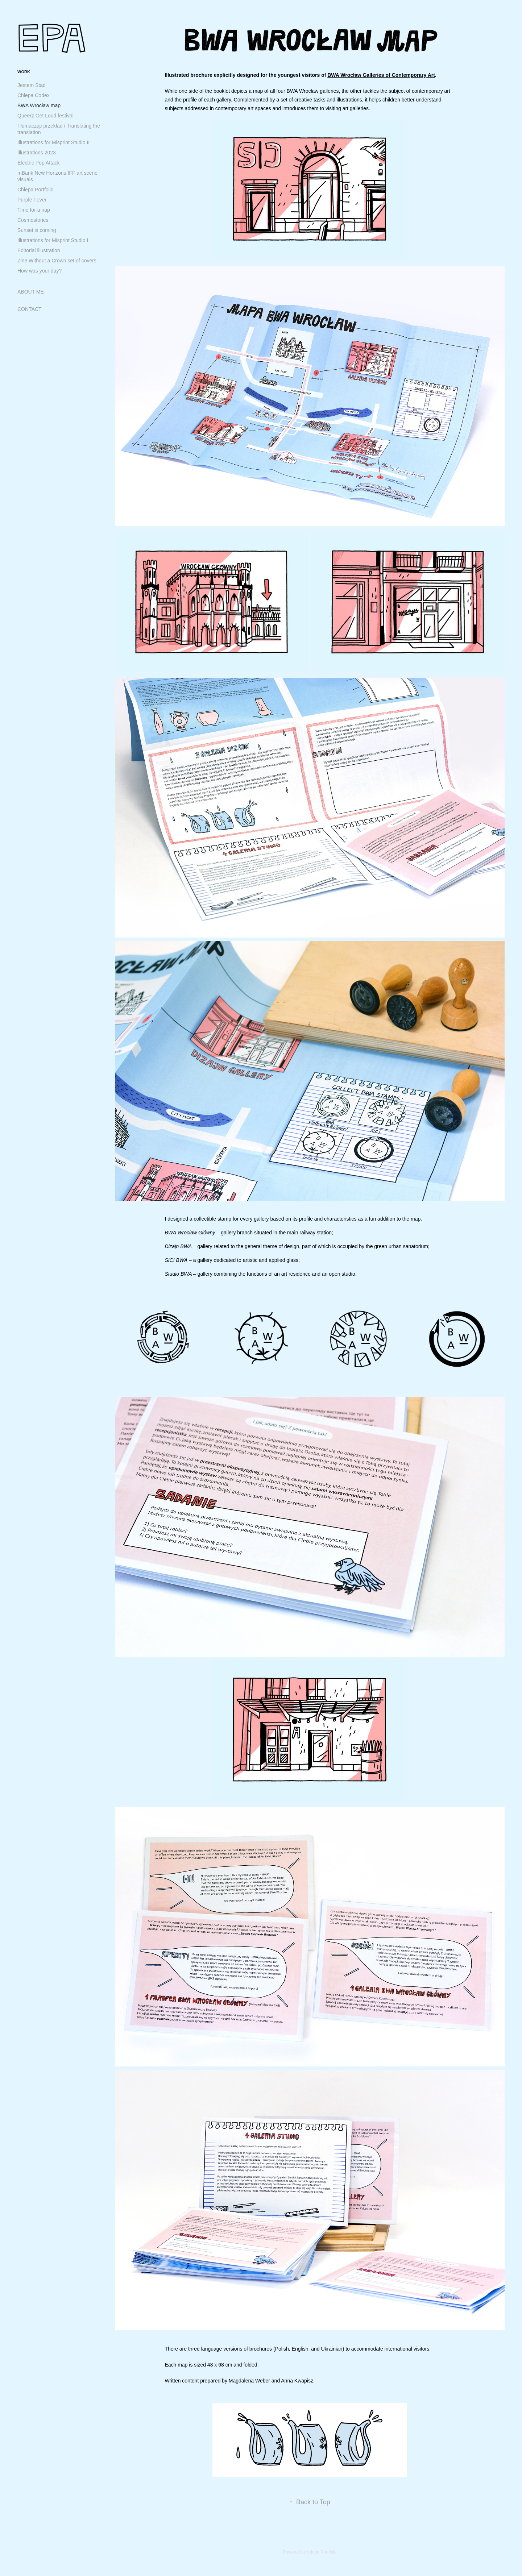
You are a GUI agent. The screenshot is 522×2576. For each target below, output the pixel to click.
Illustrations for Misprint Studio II (53, 142)
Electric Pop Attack (38, 163)
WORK (23, 72)
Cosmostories (33, 220)
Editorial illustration (38, 250)
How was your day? (39, 271)
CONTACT (29, 309)
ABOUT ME (30, 292)
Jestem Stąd (31, 85)
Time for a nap (33, 210)
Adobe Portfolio (321, 2552)
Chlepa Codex (33, 95)
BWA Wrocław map (39, 105)
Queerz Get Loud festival (45, 116)
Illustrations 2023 (36, 152)
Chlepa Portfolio (35, 189)
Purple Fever (31, 200)
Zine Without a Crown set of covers (56, 260)
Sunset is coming (36, 230)
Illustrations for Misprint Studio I (52, 240)
